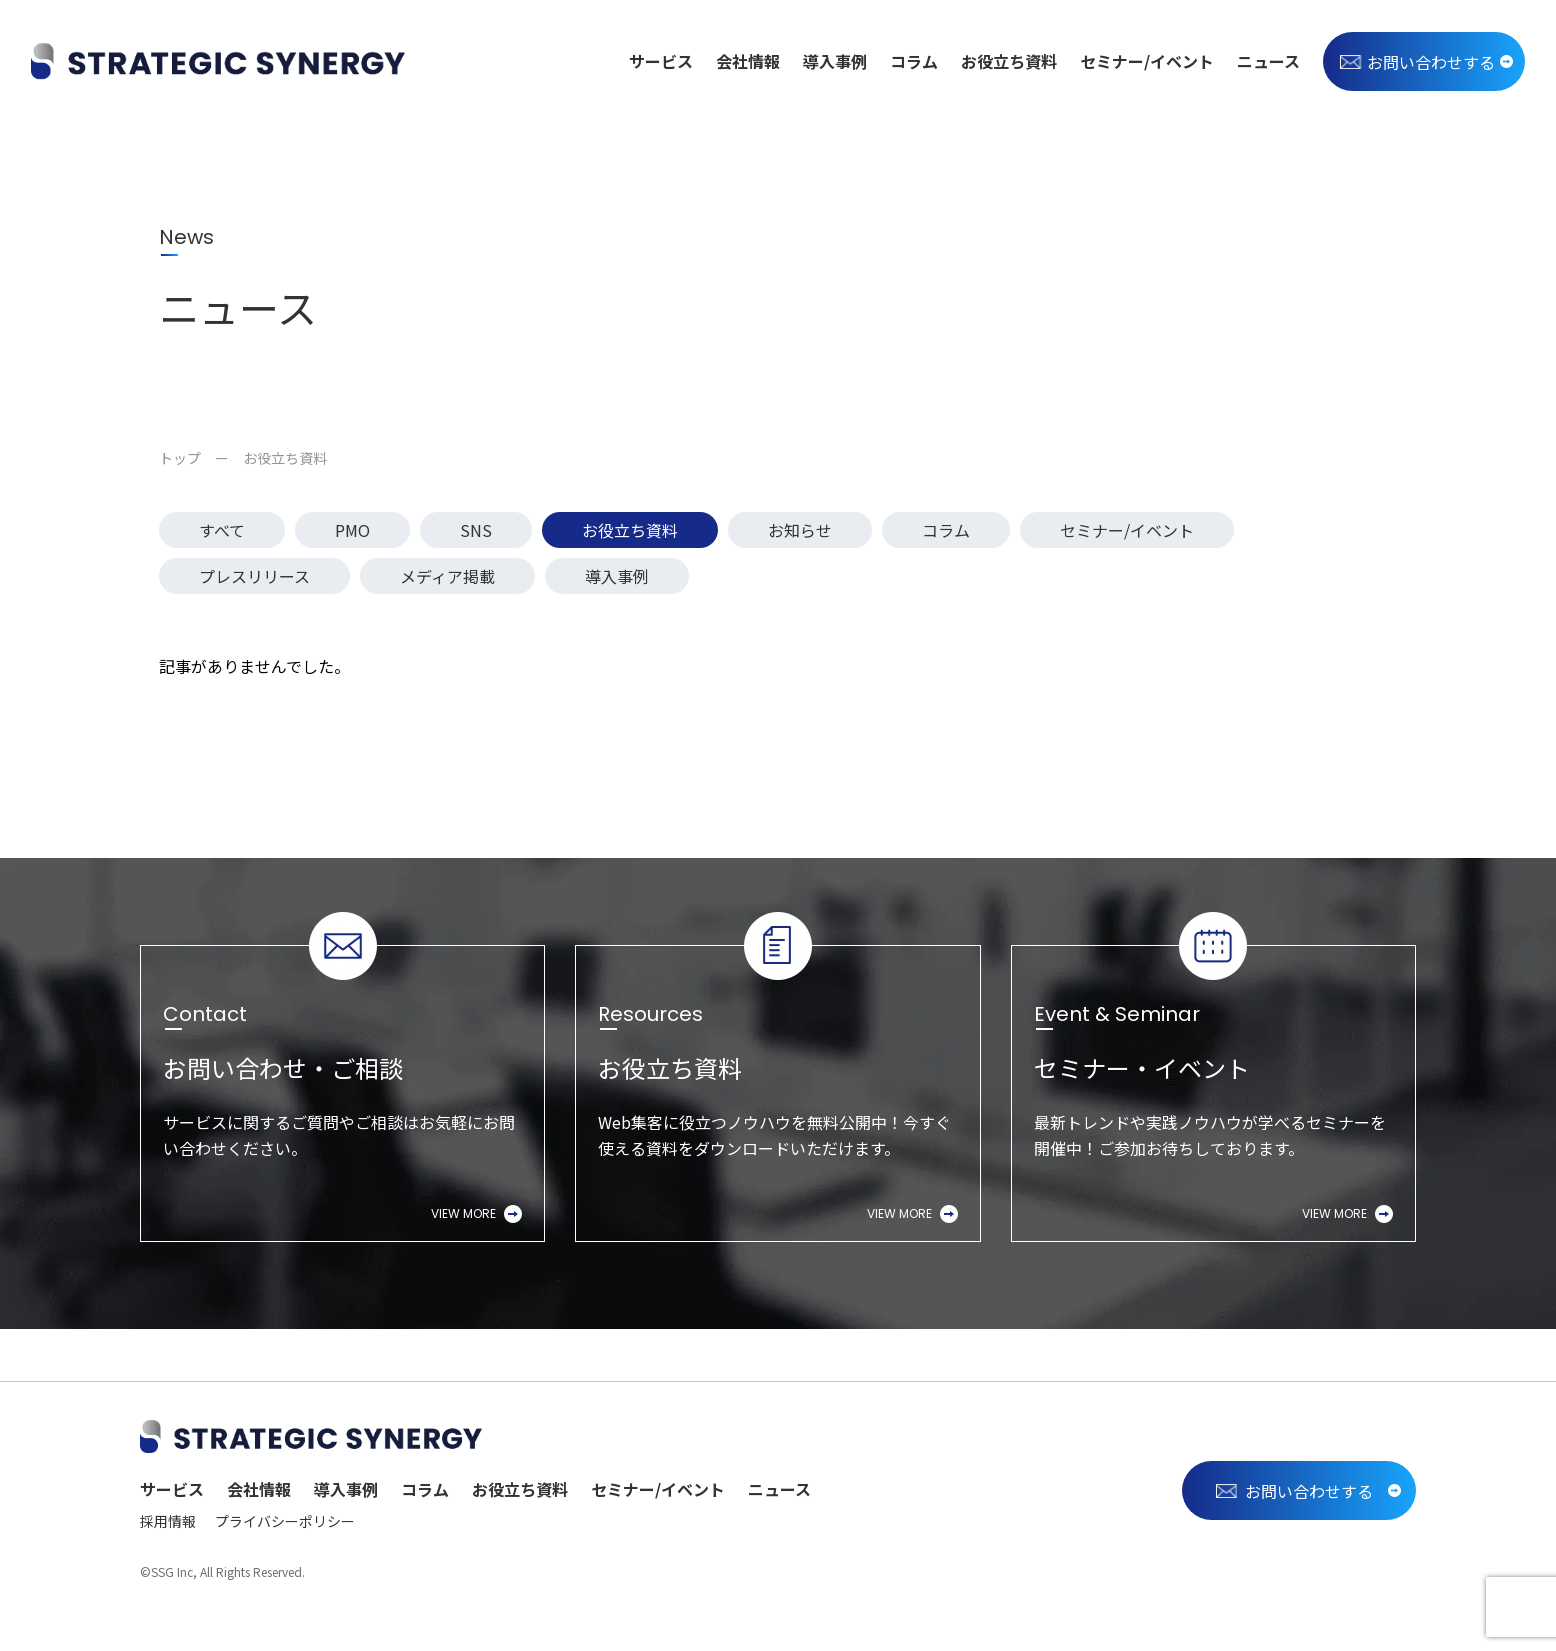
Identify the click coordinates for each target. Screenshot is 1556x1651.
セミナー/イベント (1147, 61)
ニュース (1268, 61)
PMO (352, 530)
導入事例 (835, 61)
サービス (661, 61)
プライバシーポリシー (285, 1521)
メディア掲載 (447, 576)
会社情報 (748, 61)
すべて (222, 530)
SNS (476, 530)
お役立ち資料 (1009, 61)
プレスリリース (254, 576)
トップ (180, 458)
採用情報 (168, 1521)
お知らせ (800, 530)
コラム (914, 61)
